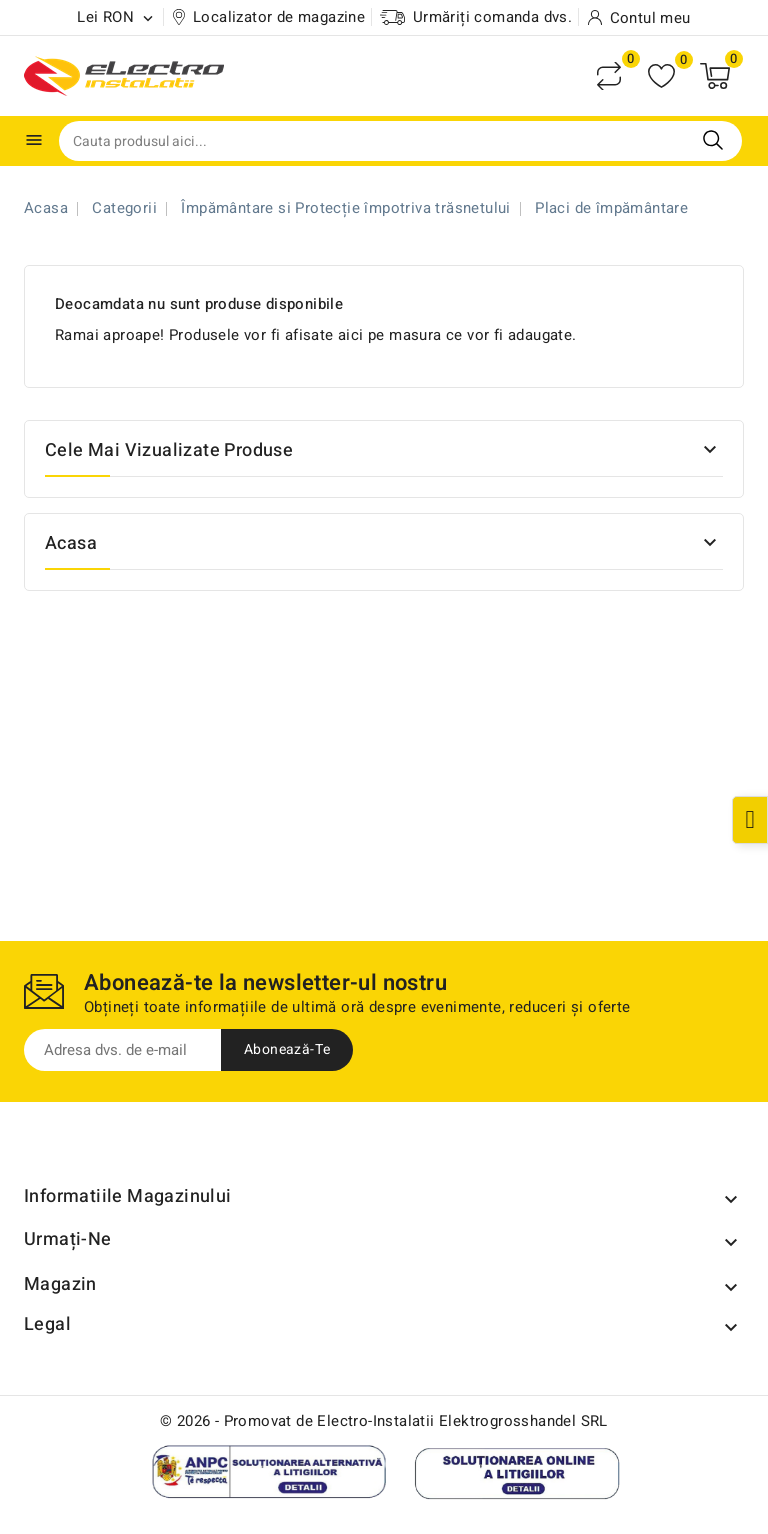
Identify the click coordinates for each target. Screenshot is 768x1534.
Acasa (71, 543)
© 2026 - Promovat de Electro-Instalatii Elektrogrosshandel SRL (384, 1421)
